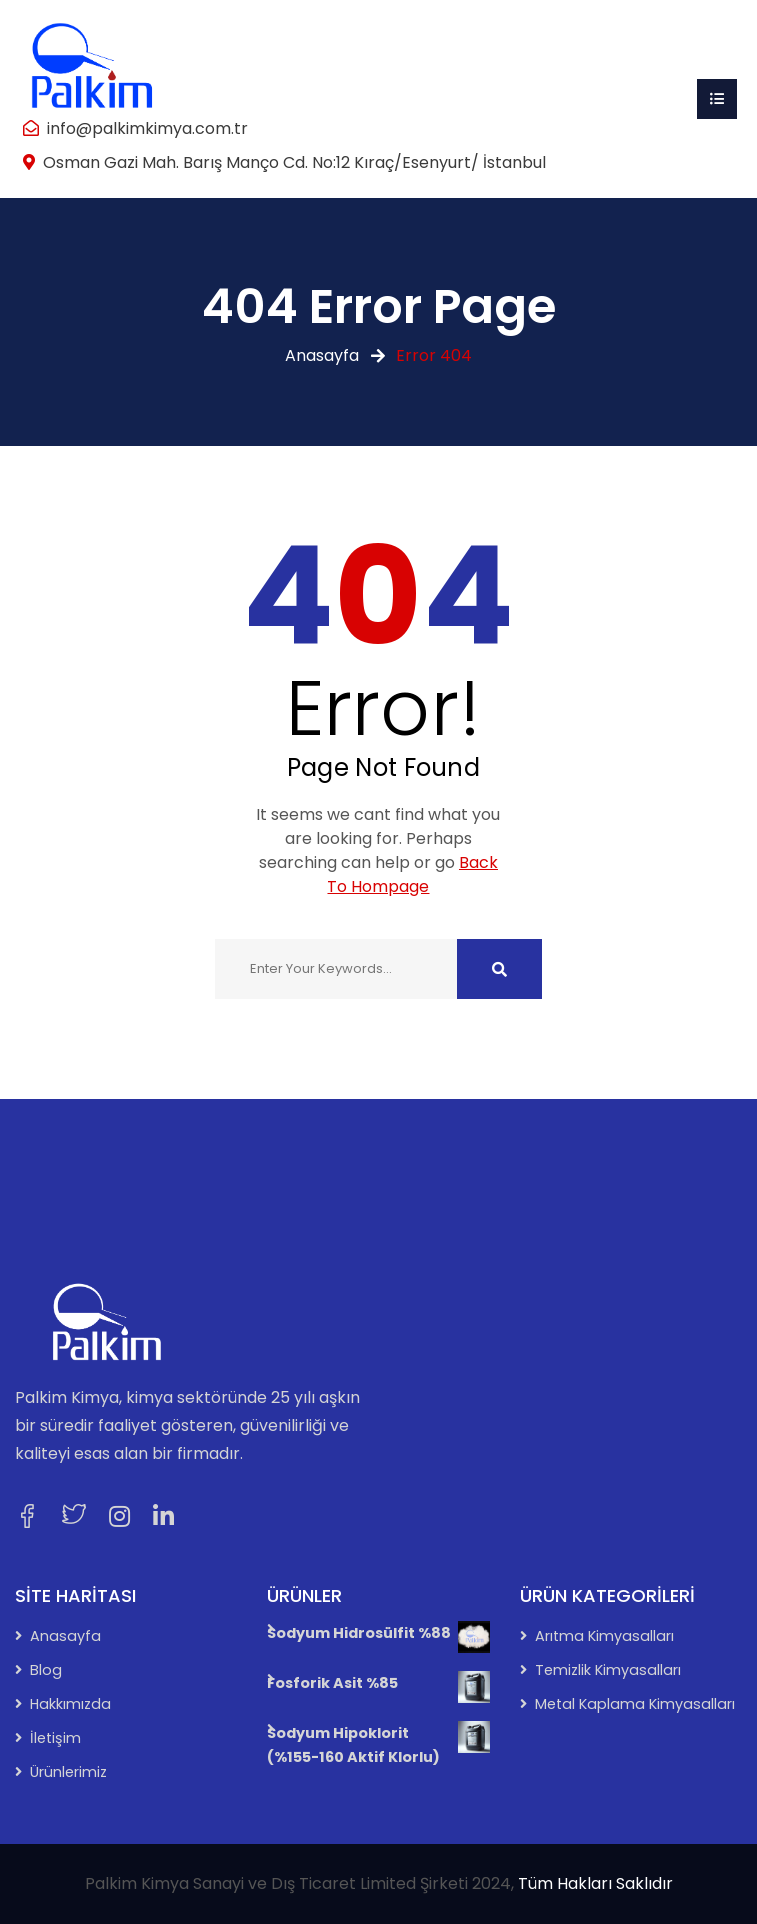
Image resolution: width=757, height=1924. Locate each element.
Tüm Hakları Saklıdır (595, 1883)
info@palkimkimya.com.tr (147, 128)
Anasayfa (322, 355)
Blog (46, 1670)
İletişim (55, 1738)
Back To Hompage (412, 874)
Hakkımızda (70, 1704)
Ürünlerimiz (68, 1772)
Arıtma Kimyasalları (604, 1636)
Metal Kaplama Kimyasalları (635, 1704)
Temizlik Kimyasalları (608, 1670)
